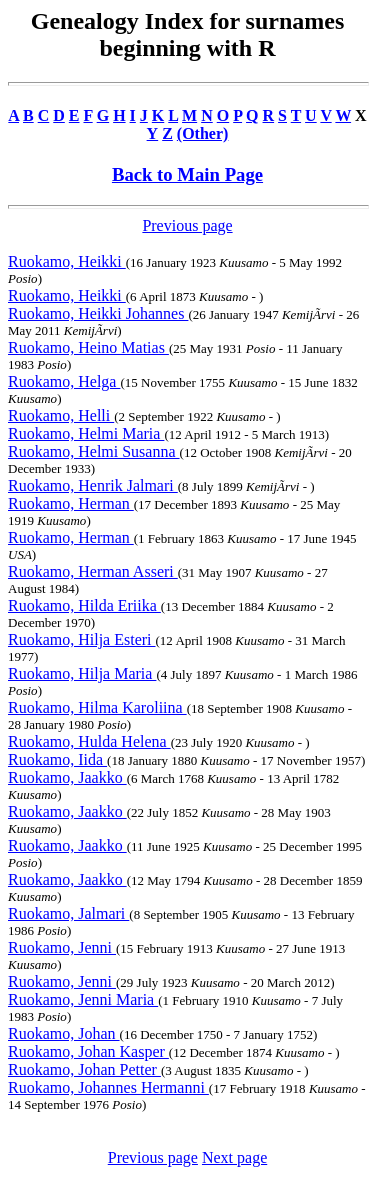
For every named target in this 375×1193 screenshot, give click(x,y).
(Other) (203, 133)
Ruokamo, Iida (57, 759)
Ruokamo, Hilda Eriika (84, 605)
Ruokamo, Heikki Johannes (98, 313)
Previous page (187, 225)
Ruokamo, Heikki (67, 261)
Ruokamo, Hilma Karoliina (97, 707)
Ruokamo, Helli (61, 415)
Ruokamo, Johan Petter (84, 1069)
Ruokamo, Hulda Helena (89, 741)
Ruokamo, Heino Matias (88, 347)
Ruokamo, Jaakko (67, 777)
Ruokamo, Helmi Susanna (94, 451)
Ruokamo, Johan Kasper (88, 1051)
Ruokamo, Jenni (62, 947)
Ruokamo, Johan (64, 1033)
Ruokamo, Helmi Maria (86, 433)
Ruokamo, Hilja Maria (82, 673)
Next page (234, 1157)
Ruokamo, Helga (64, 381)
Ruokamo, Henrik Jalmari (93, 485)
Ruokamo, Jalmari (68, 913)
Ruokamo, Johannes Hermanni (108, 1087)
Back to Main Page (187, 174)
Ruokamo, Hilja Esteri (82, 639)
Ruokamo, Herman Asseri (93, 571)
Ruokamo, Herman (71, 503)
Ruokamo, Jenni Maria (83, 999)
